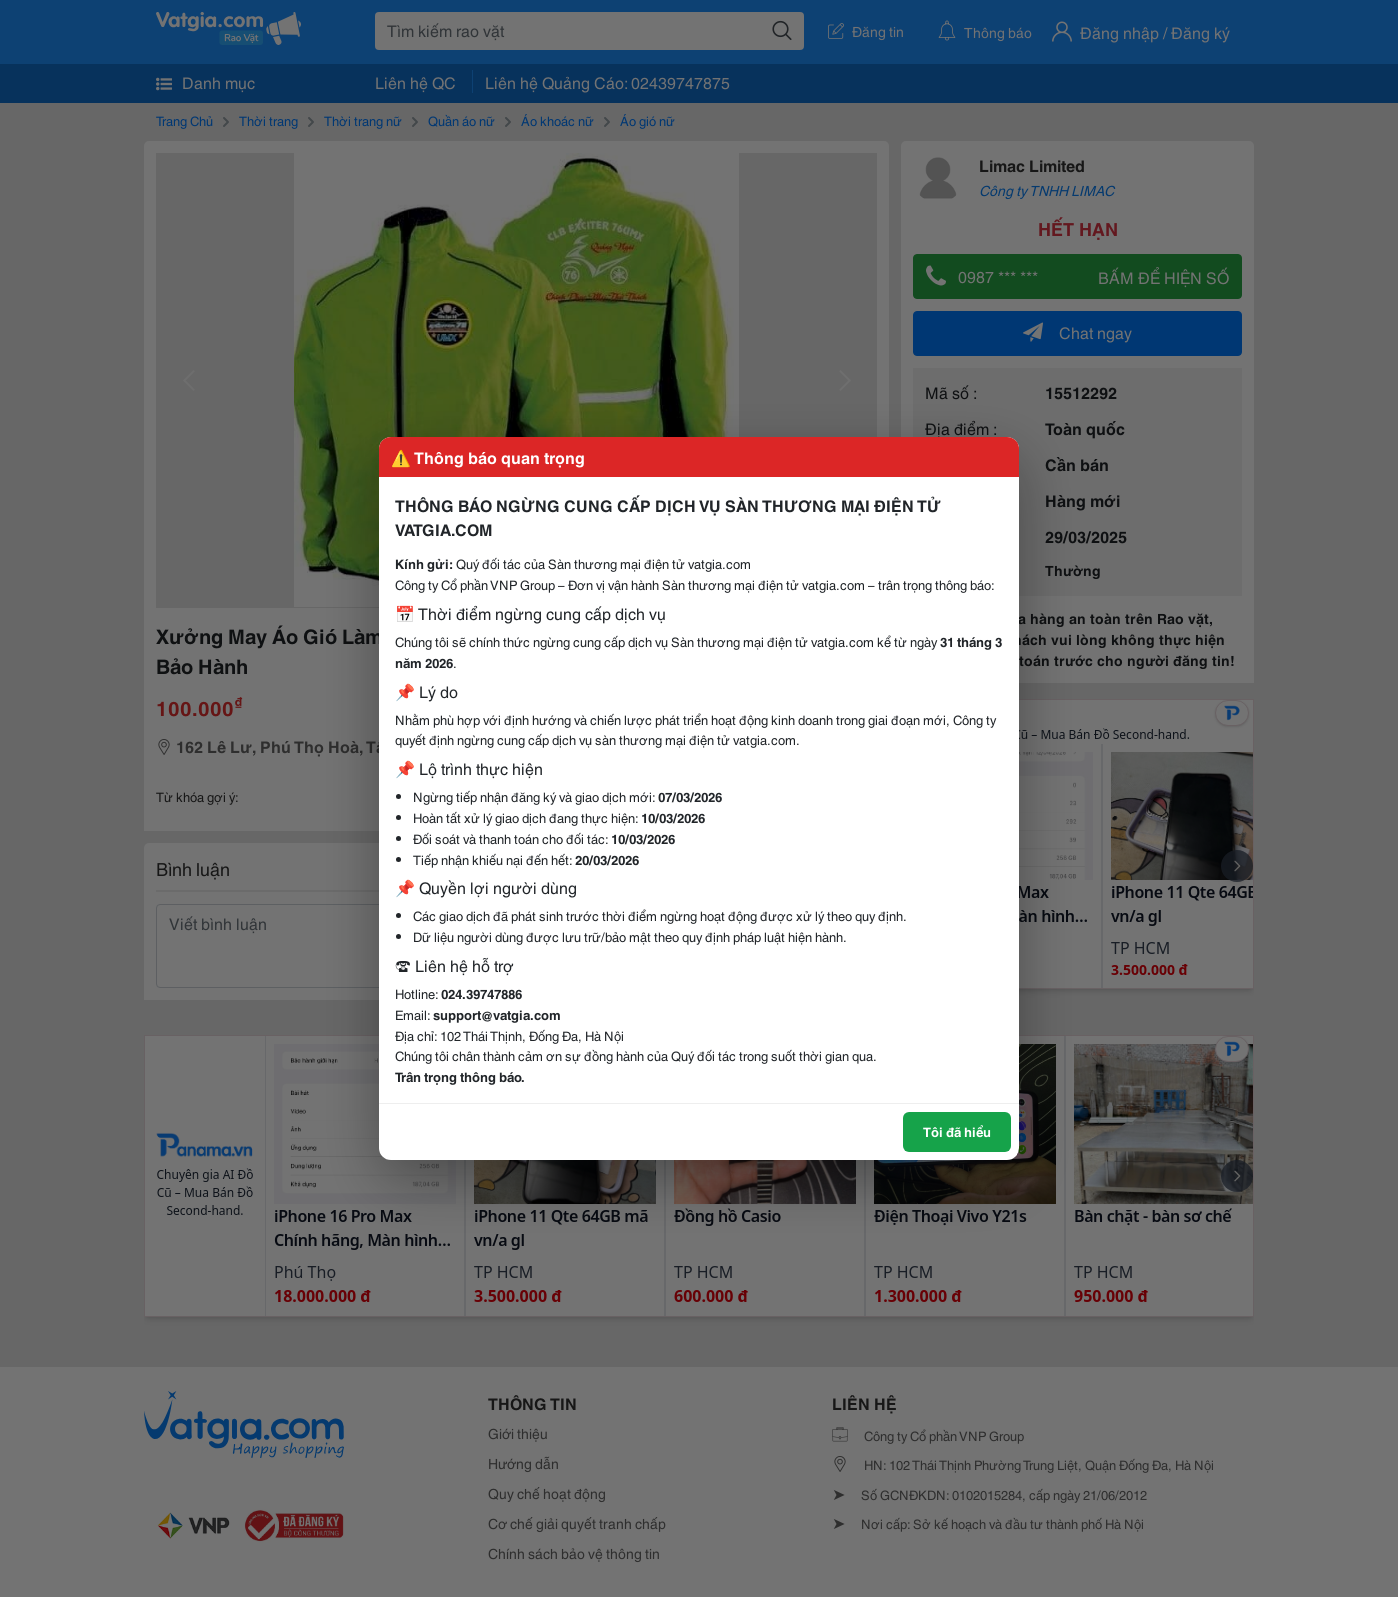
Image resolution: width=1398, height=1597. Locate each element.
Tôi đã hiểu (957, 1131)
